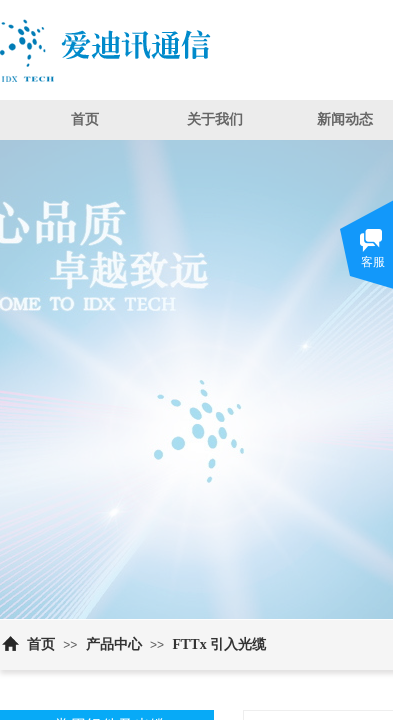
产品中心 (114, 644)
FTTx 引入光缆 (219, 644)
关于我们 (215, 119)
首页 (85, 119)
